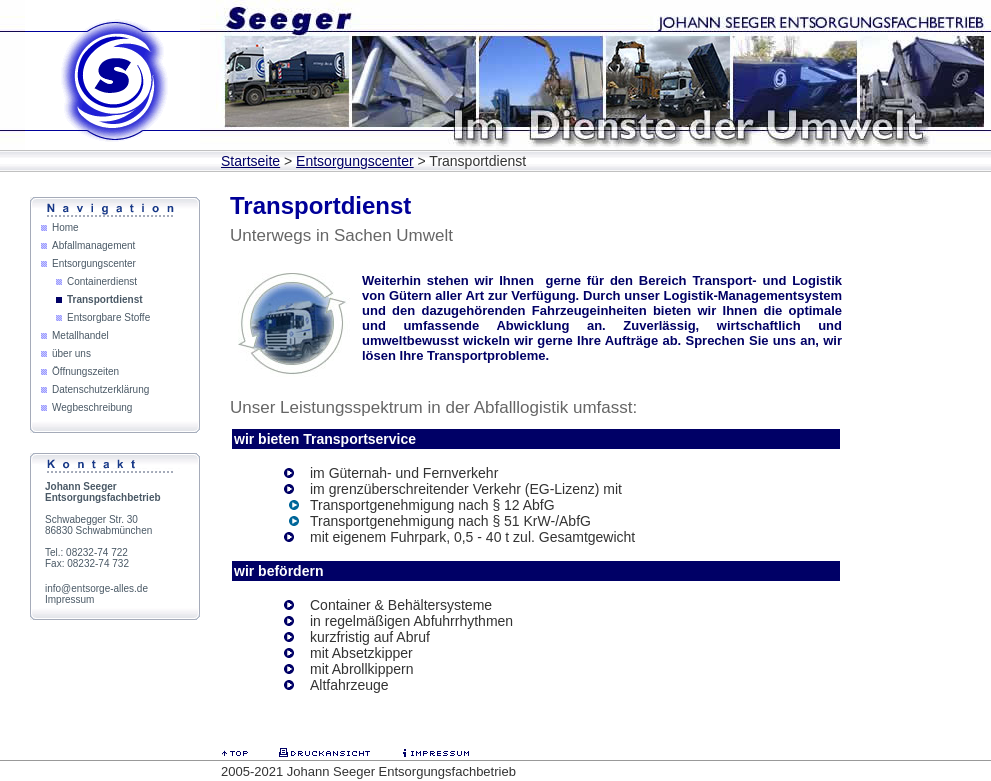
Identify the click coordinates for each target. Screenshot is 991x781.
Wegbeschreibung (92, 407)
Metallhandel (80, 335)
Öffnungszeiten (85, 371)
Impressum (69, 599)
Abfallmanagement (93, 245)
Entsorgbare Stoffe (108, 317)
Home (65, 227)
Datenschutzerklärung (100, 389)
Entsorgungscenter (355, 161)
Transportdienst (105, 299)
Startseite (250, 161)
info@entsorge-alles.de (96, 588)
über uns (71, 353)
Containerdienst (102, 281)
